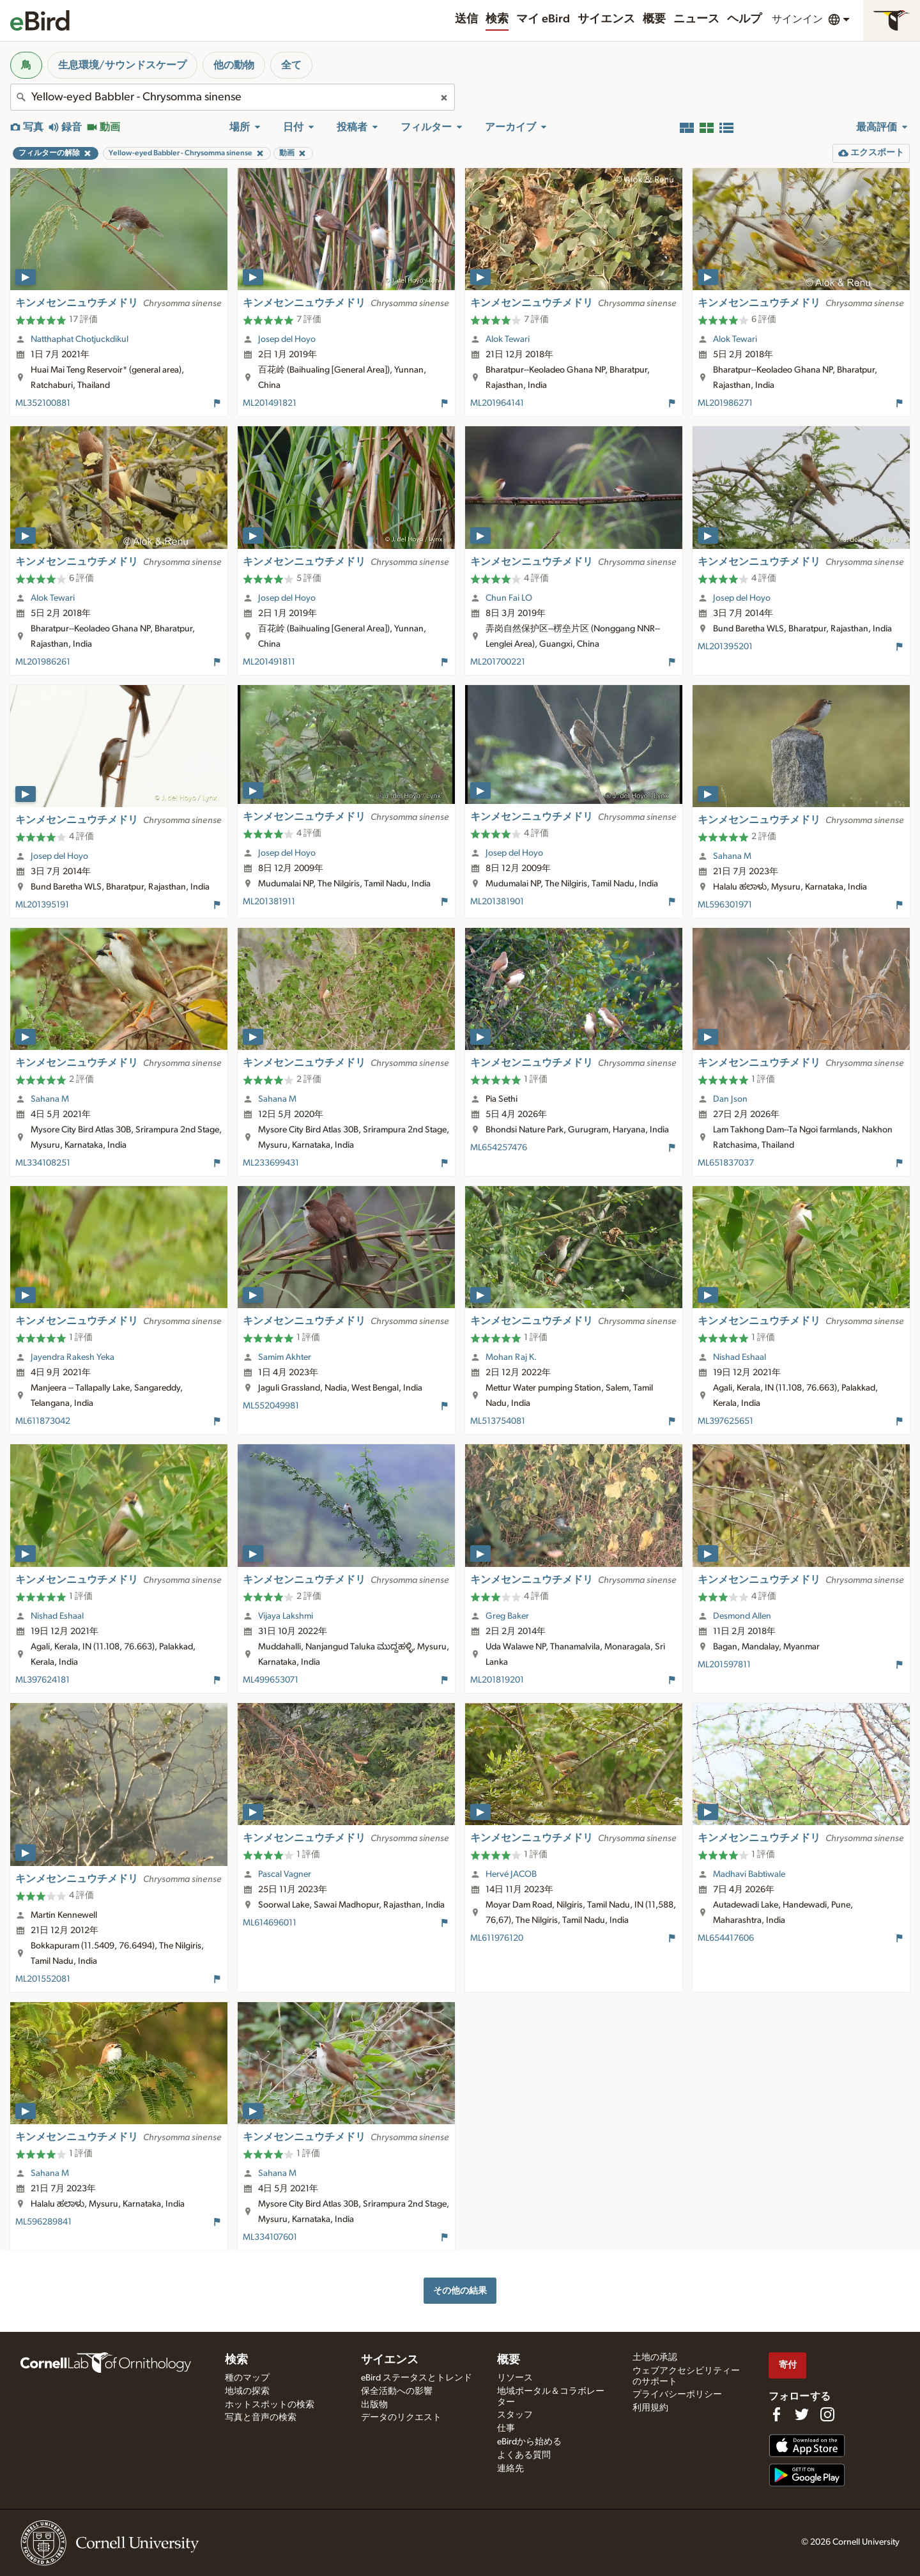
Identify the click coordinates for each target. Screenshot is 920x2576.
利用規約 (650, 2407)
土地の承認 (654, 2357)
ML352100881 (42, 403)
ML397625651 (725, 1421)
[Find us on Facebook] (776, 2414)
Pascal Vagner (284, 1874)
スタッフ (515, 2414)
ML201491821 (269, 403)
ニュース (696, 19)
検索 (497, 19)
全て (291, 65)
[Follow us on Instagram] (827, 2414)
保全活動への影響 (397, 2391)
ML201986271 (725, 403)
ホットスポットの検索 (269, 2404)
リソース (515, 2377)
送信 (466, 19)
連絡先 (510, 2468)
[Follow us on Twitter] (801, 2414)
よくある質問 (524, 2455)
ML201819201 (497, 1680)
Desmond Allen (742, 1616)
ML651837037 (726, 1163)
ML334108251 (42, 1163)
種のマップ (247, 2377)
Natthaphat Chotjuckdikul (79, 339)
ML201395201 (725, 646)
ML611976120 (496, 1938)
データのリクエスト (401, 2417)
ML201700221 (497, 662)
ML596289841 (43, 2221)
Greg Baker (507, 1616)
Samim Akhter (284, 1357)
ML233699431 (271, 1163)
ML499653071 (270, 1680)
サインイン (797, 19)
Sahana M (732, 856)
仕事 (506, 2428)
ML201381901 (497, 901)
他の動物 (233, 65)
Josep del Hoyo (287, 339)
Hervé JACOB (511, 1874)
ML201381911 (269, 901)
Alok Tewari (508, 339)
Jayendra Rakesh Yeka (72, 1357)
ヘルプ (744, 19)
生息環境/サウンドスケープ (122, 65)
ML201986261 (42, 662)
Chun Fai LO (509, 598)
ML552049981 (271, 1405)
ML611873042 (42, 1421)
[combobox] (232, 97)
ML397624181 (42, 1680)
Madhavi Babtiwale (749, 1874)
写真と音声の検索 (260, 2417)
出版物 (374, 2404)
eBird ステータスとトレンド (416, 2377)
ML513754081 (497, 1421)
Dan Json (730, 1099)
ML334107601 (270, 2237)
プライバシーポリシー (677, 2394)
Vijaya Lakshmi (285, 1616)
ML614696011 (269, 1922)
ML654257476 (498, 1147)
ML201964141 (497, 403)
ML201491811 (269, 662)
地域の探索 (247, 2391)
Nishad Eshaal (739, 1357)
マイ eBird (543, 19)
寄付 (788, 2365)
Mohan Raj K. (511, 1357)
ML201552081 (42, 1979)
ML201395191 (42, 904)
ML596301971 (725, 904)
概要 (654, 19)
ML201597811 (724, 1664)
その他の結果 (460, 2290)
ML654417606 (726, 1938)
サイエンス (606, 19)
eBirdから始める (529, 2441)
